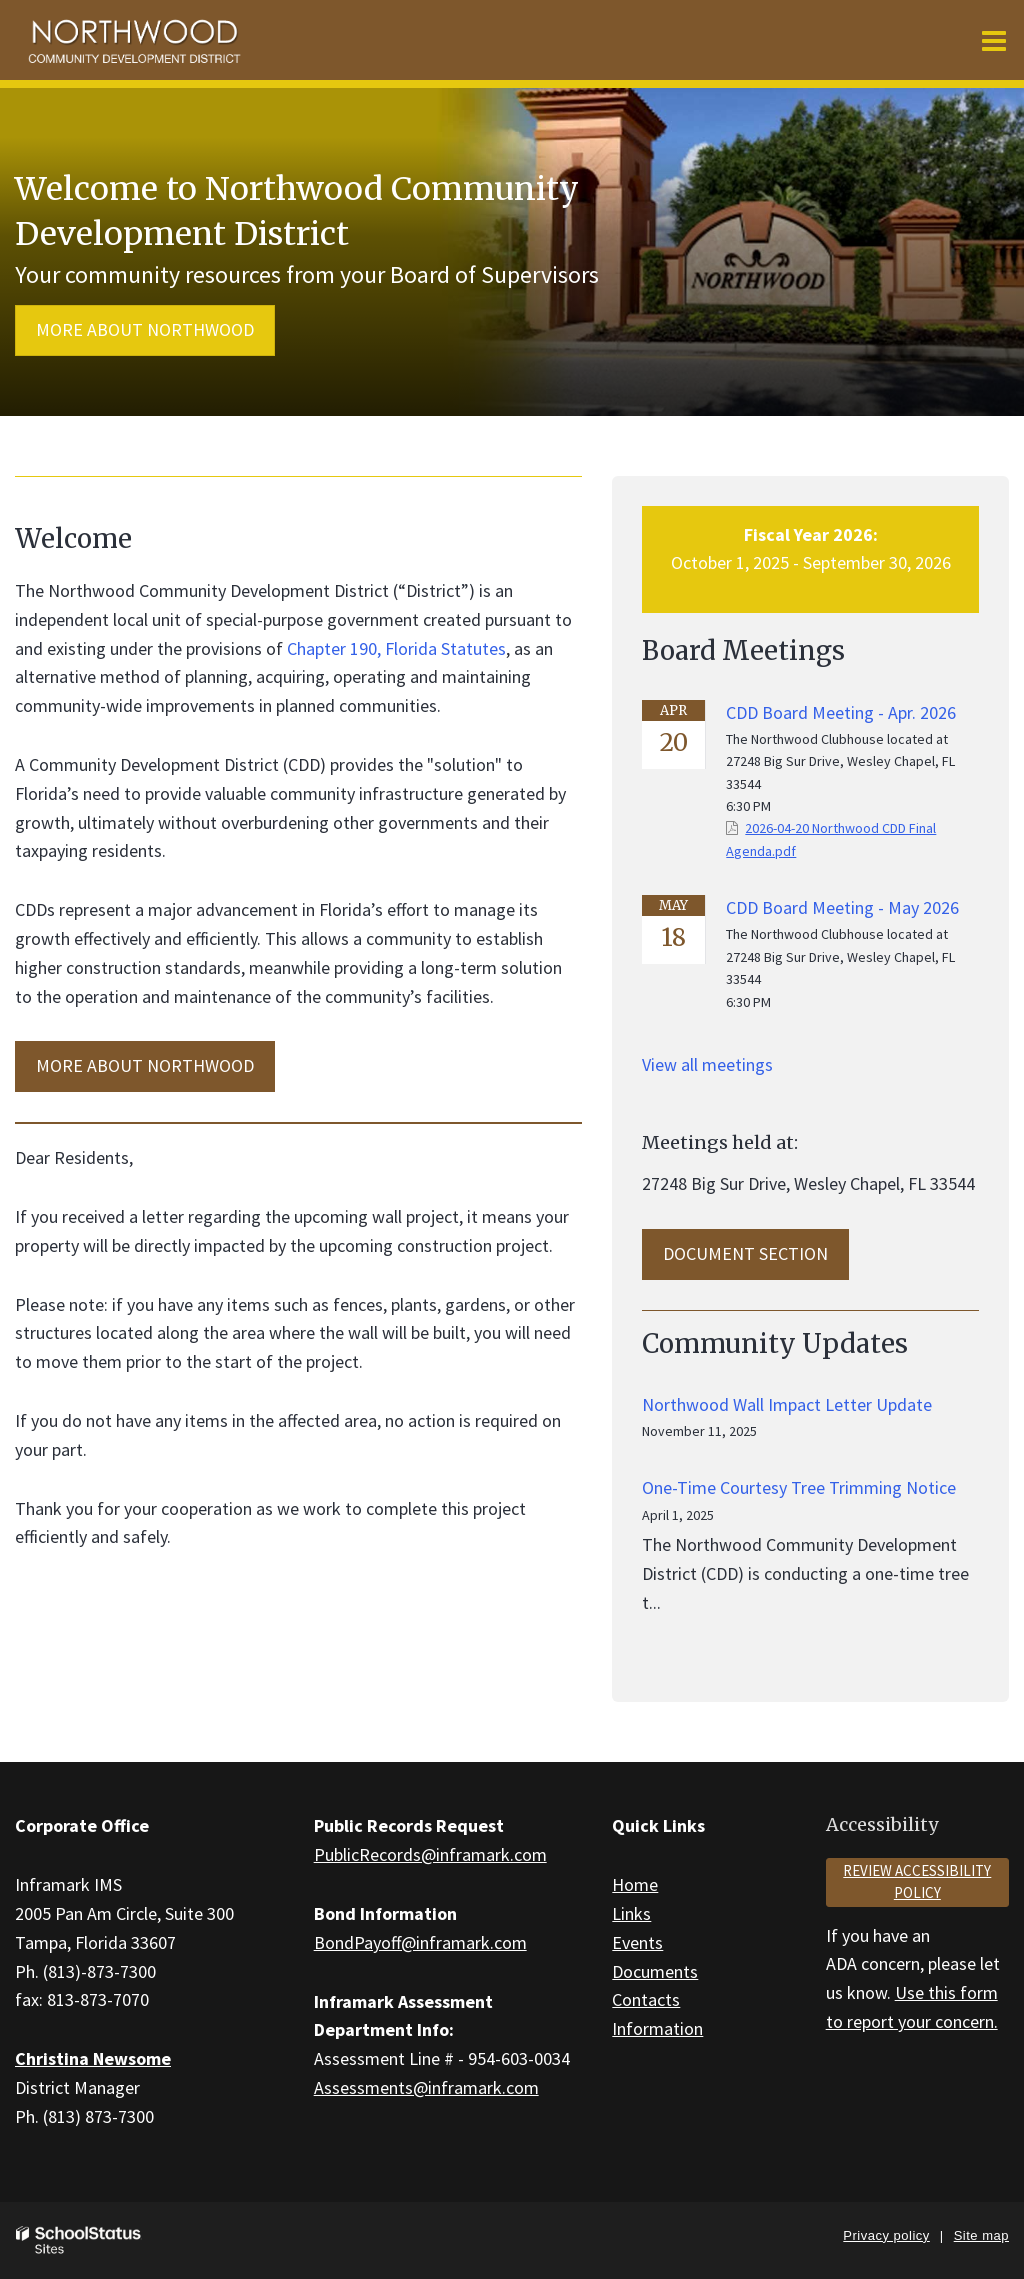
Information (657, 2028)
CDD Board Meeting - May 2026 (842, 907)
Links (631, 1913)
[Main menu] (994, 40)
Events (637, 1942)
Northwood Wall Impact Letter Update (787, 1404)
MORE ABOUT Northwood (145, 1065)
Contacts (646, 1999)
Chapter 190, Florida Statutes (396, 648)
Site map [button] (981, 2235)
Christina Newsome (93, 2058)
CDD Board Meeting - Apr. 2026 (841, 712)
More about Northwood (145, 329)
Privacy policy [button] (886, 2235)
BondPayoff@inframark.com (420, 1942)
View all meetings (707, 1064)
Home (635, 1884)
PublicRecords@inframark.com (430, 1854)
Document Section (745, 1253)
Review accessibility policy (917, 1882)
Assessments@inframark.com (426, 2087)
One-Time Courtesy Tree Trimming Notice (799, 1487)
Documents (655, 1971)
